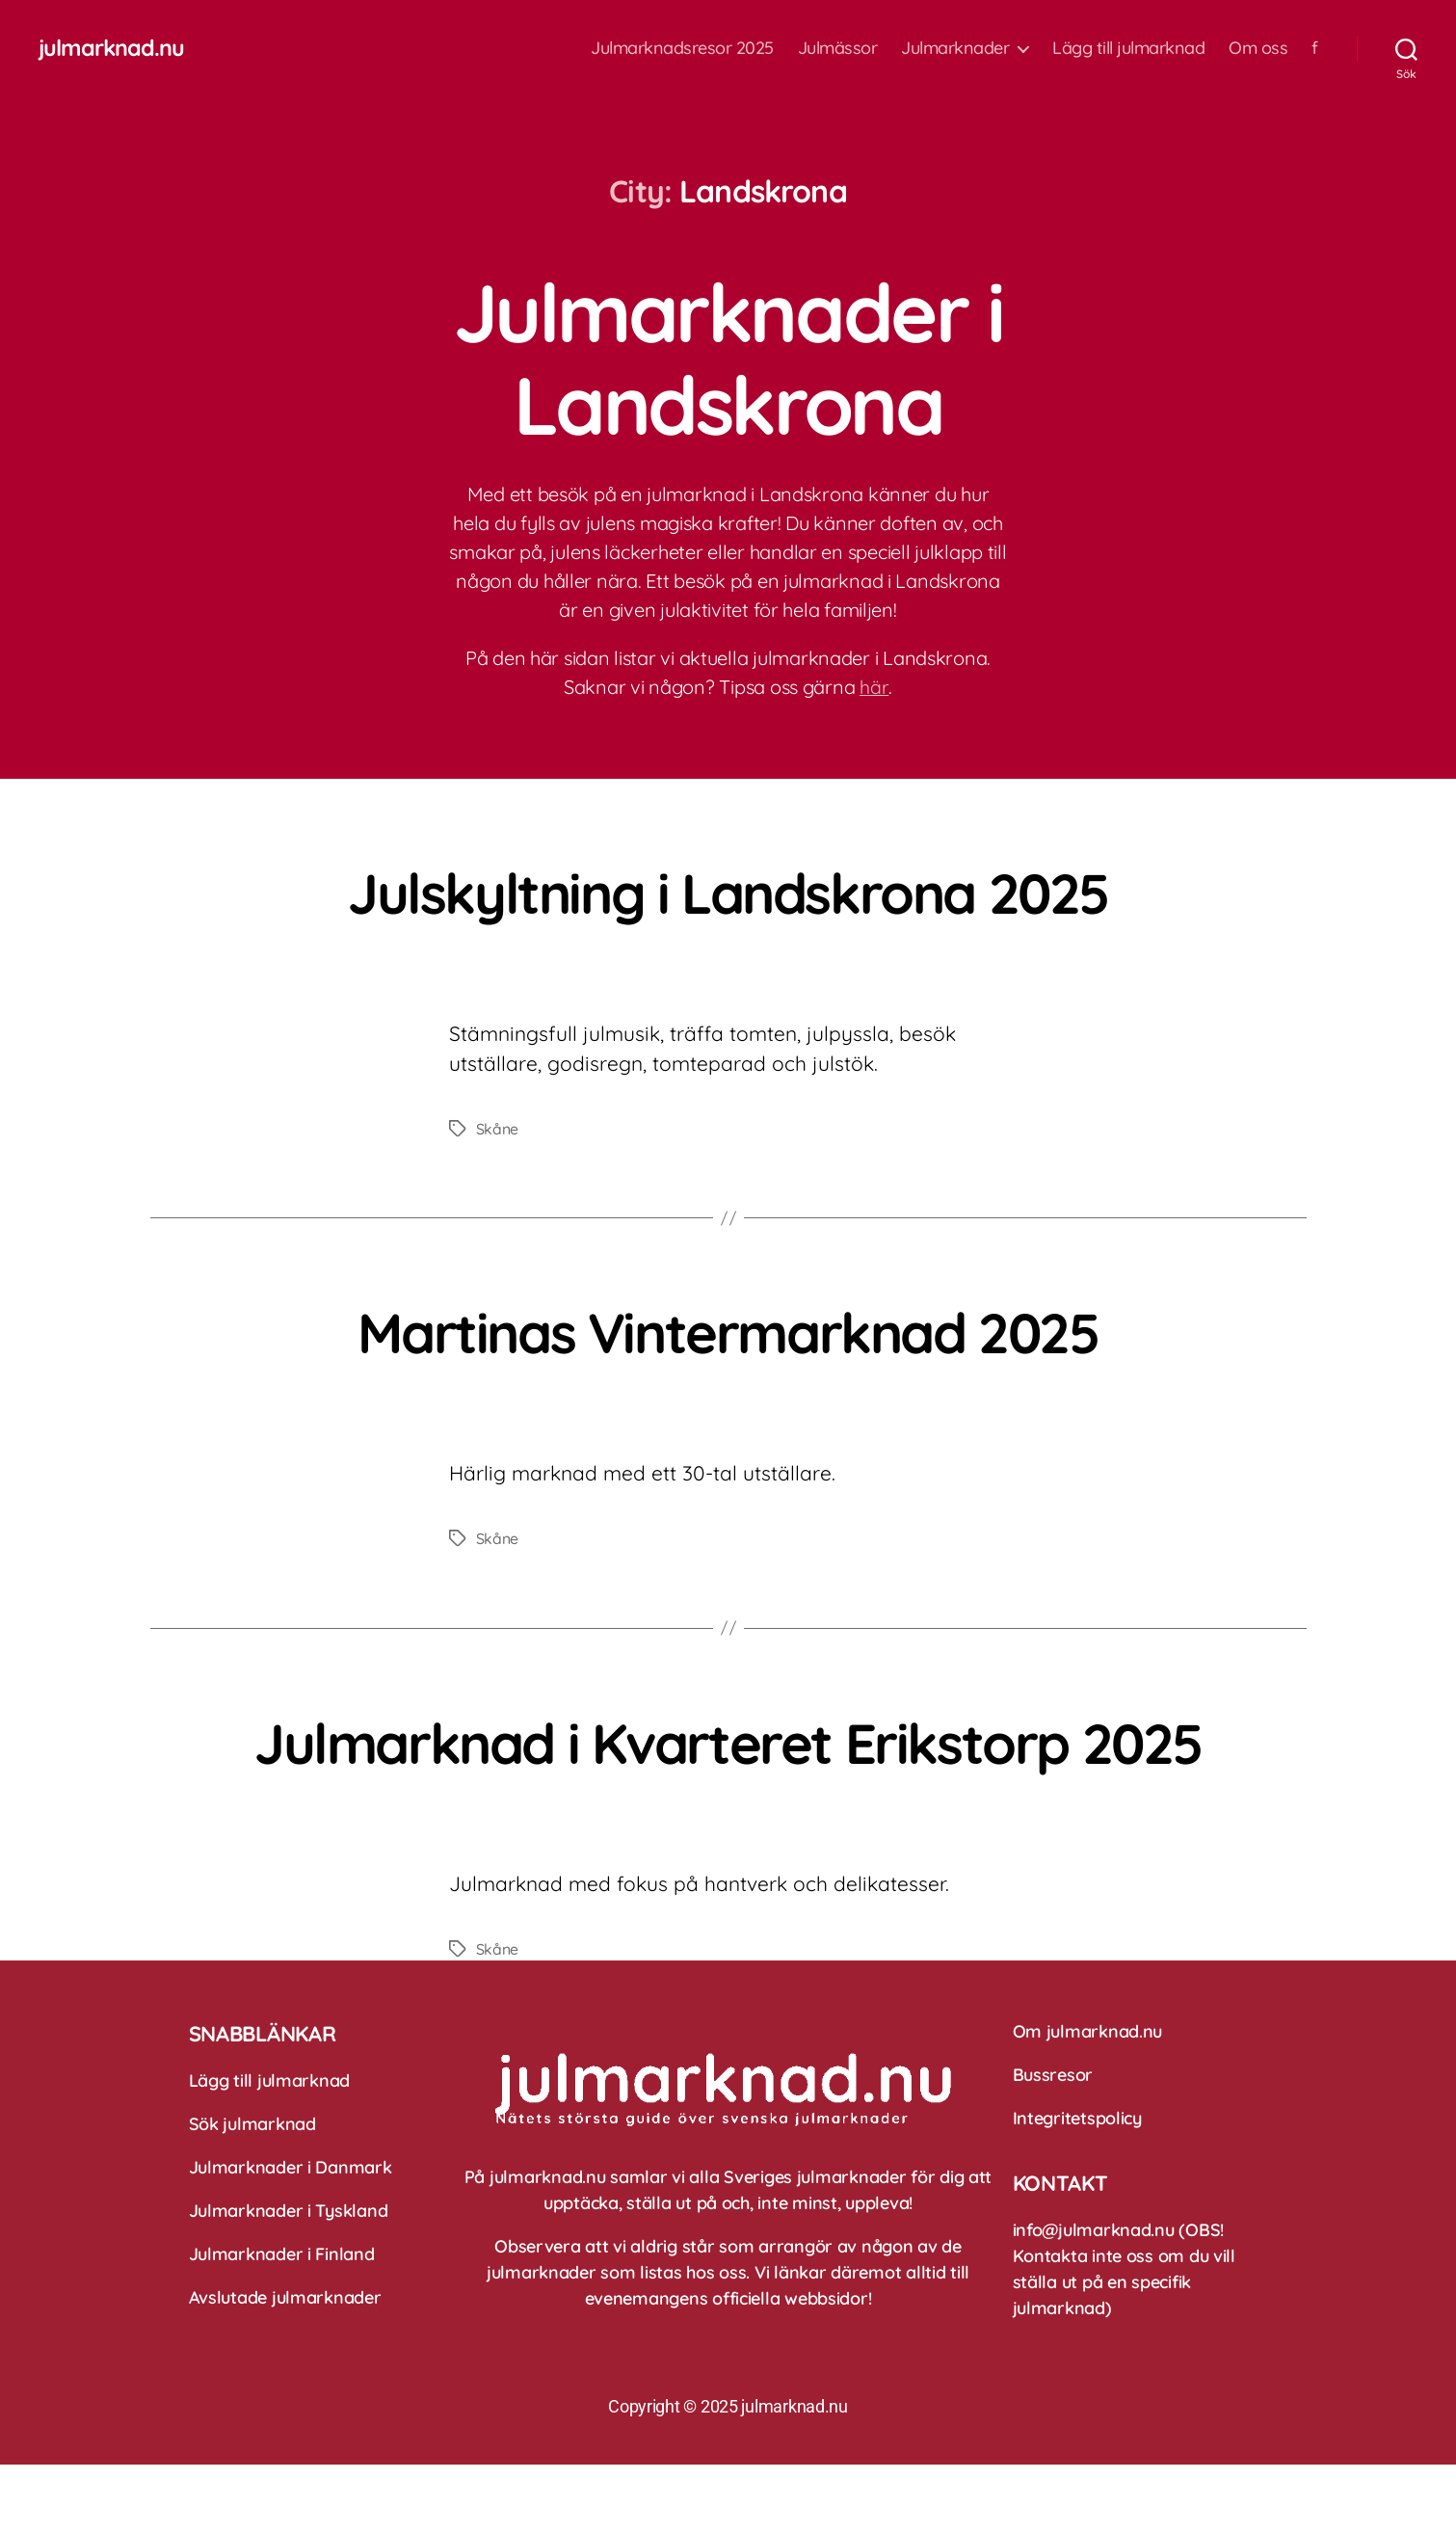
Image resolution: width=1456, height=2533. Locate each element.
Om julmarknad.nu (1088, 2100)
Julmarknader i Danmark (290, 2236)
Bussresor (1053, 2143)
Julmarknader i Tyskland (288, 2279)
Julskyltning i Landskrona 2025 (728, 890)
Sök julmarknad (252, 2192)
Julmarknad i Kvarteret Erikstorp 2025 (728, 1774)
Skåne (497, 1128)
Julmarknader (955, 48)
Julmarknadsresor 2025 (682, 48)
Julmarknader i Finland (282, 2322)
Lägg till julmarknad (1128, 48)
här (873, 687)
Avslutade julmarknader (285, 2366)
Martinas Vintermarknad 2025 (728, 1330)
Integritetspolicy (1077, 2186)
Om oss (1258, 48)
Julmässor (838, 48)
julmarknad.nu (112, 48)
